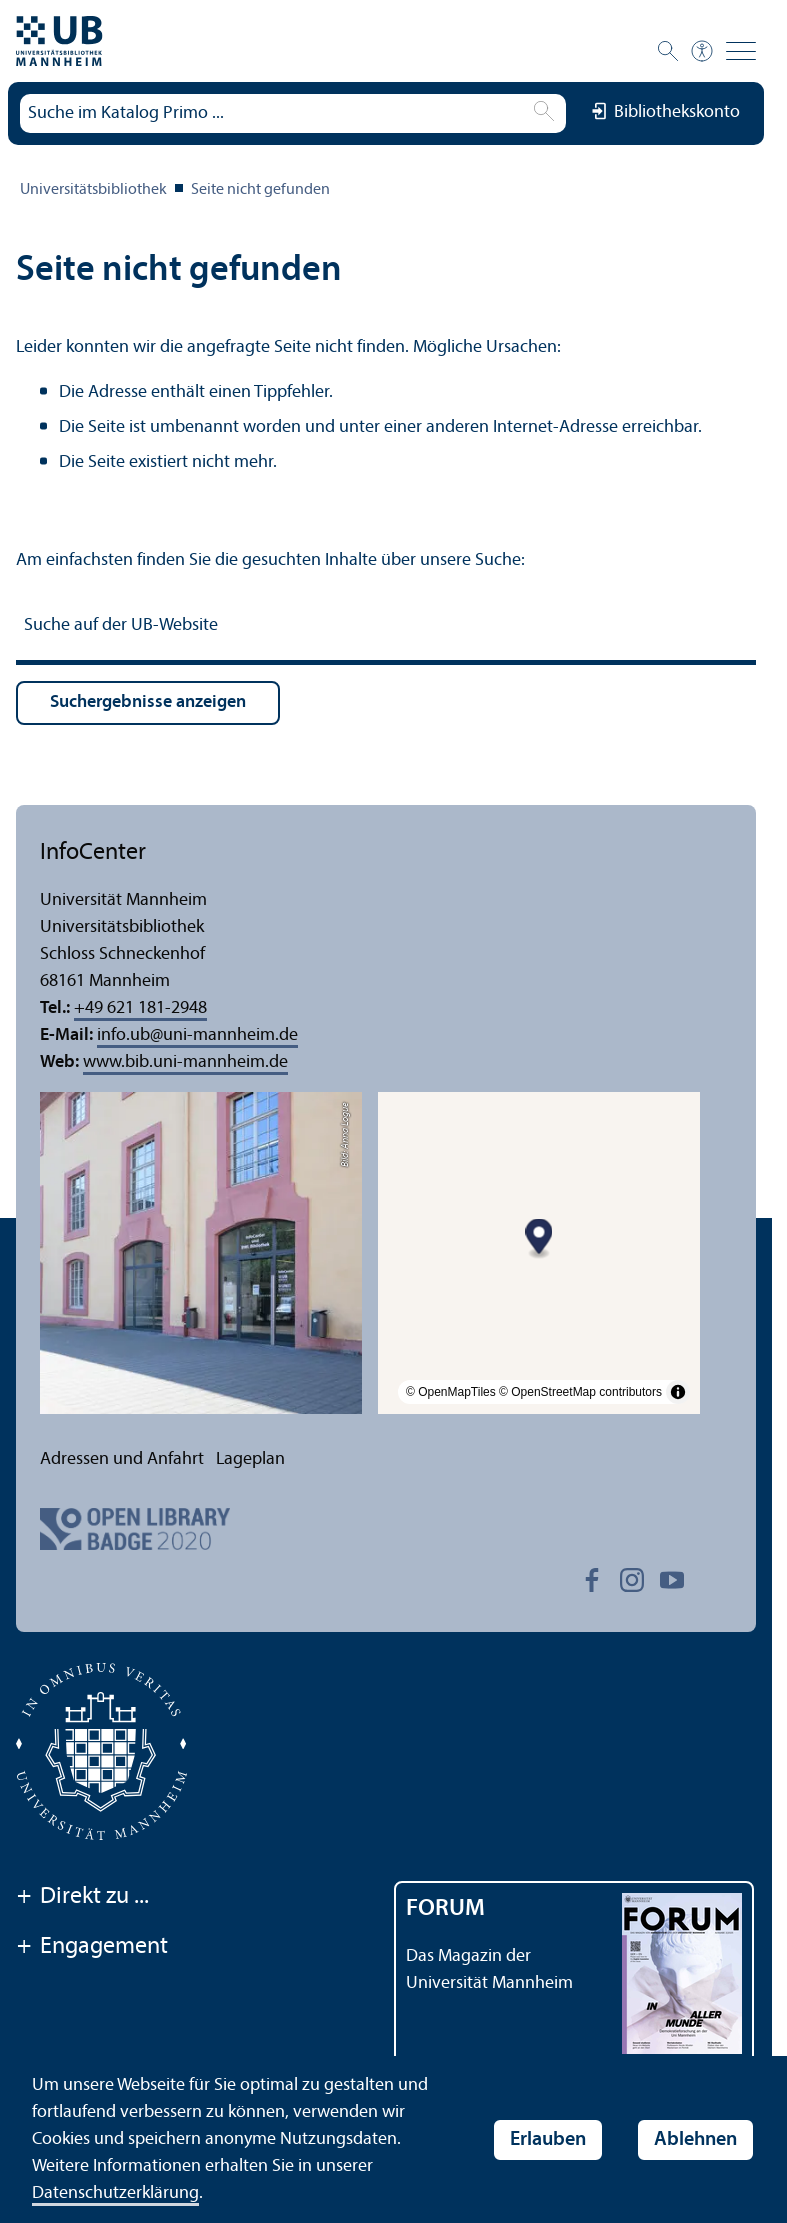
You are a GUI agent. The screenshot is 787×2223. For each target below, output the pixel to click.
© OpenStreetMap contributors (580, 1392)
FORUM (445, 1909)
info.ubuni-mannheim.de (197, 1035)
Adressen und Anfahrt (122, 1459)
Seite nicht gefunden (260, 190)
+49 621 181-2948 (140, 1008)
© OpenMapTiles (451, 1392)
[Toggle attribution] (678, 1392)
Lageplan (250, 1459)
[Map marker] (539, 1238)
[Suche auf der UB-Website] (386, 628)
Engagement (92, 1948)
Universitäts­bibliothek (93, 190)
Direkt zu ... (82, 1898)
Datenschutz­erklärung (115, 2193)
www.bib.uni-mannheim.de (185, 1062)
